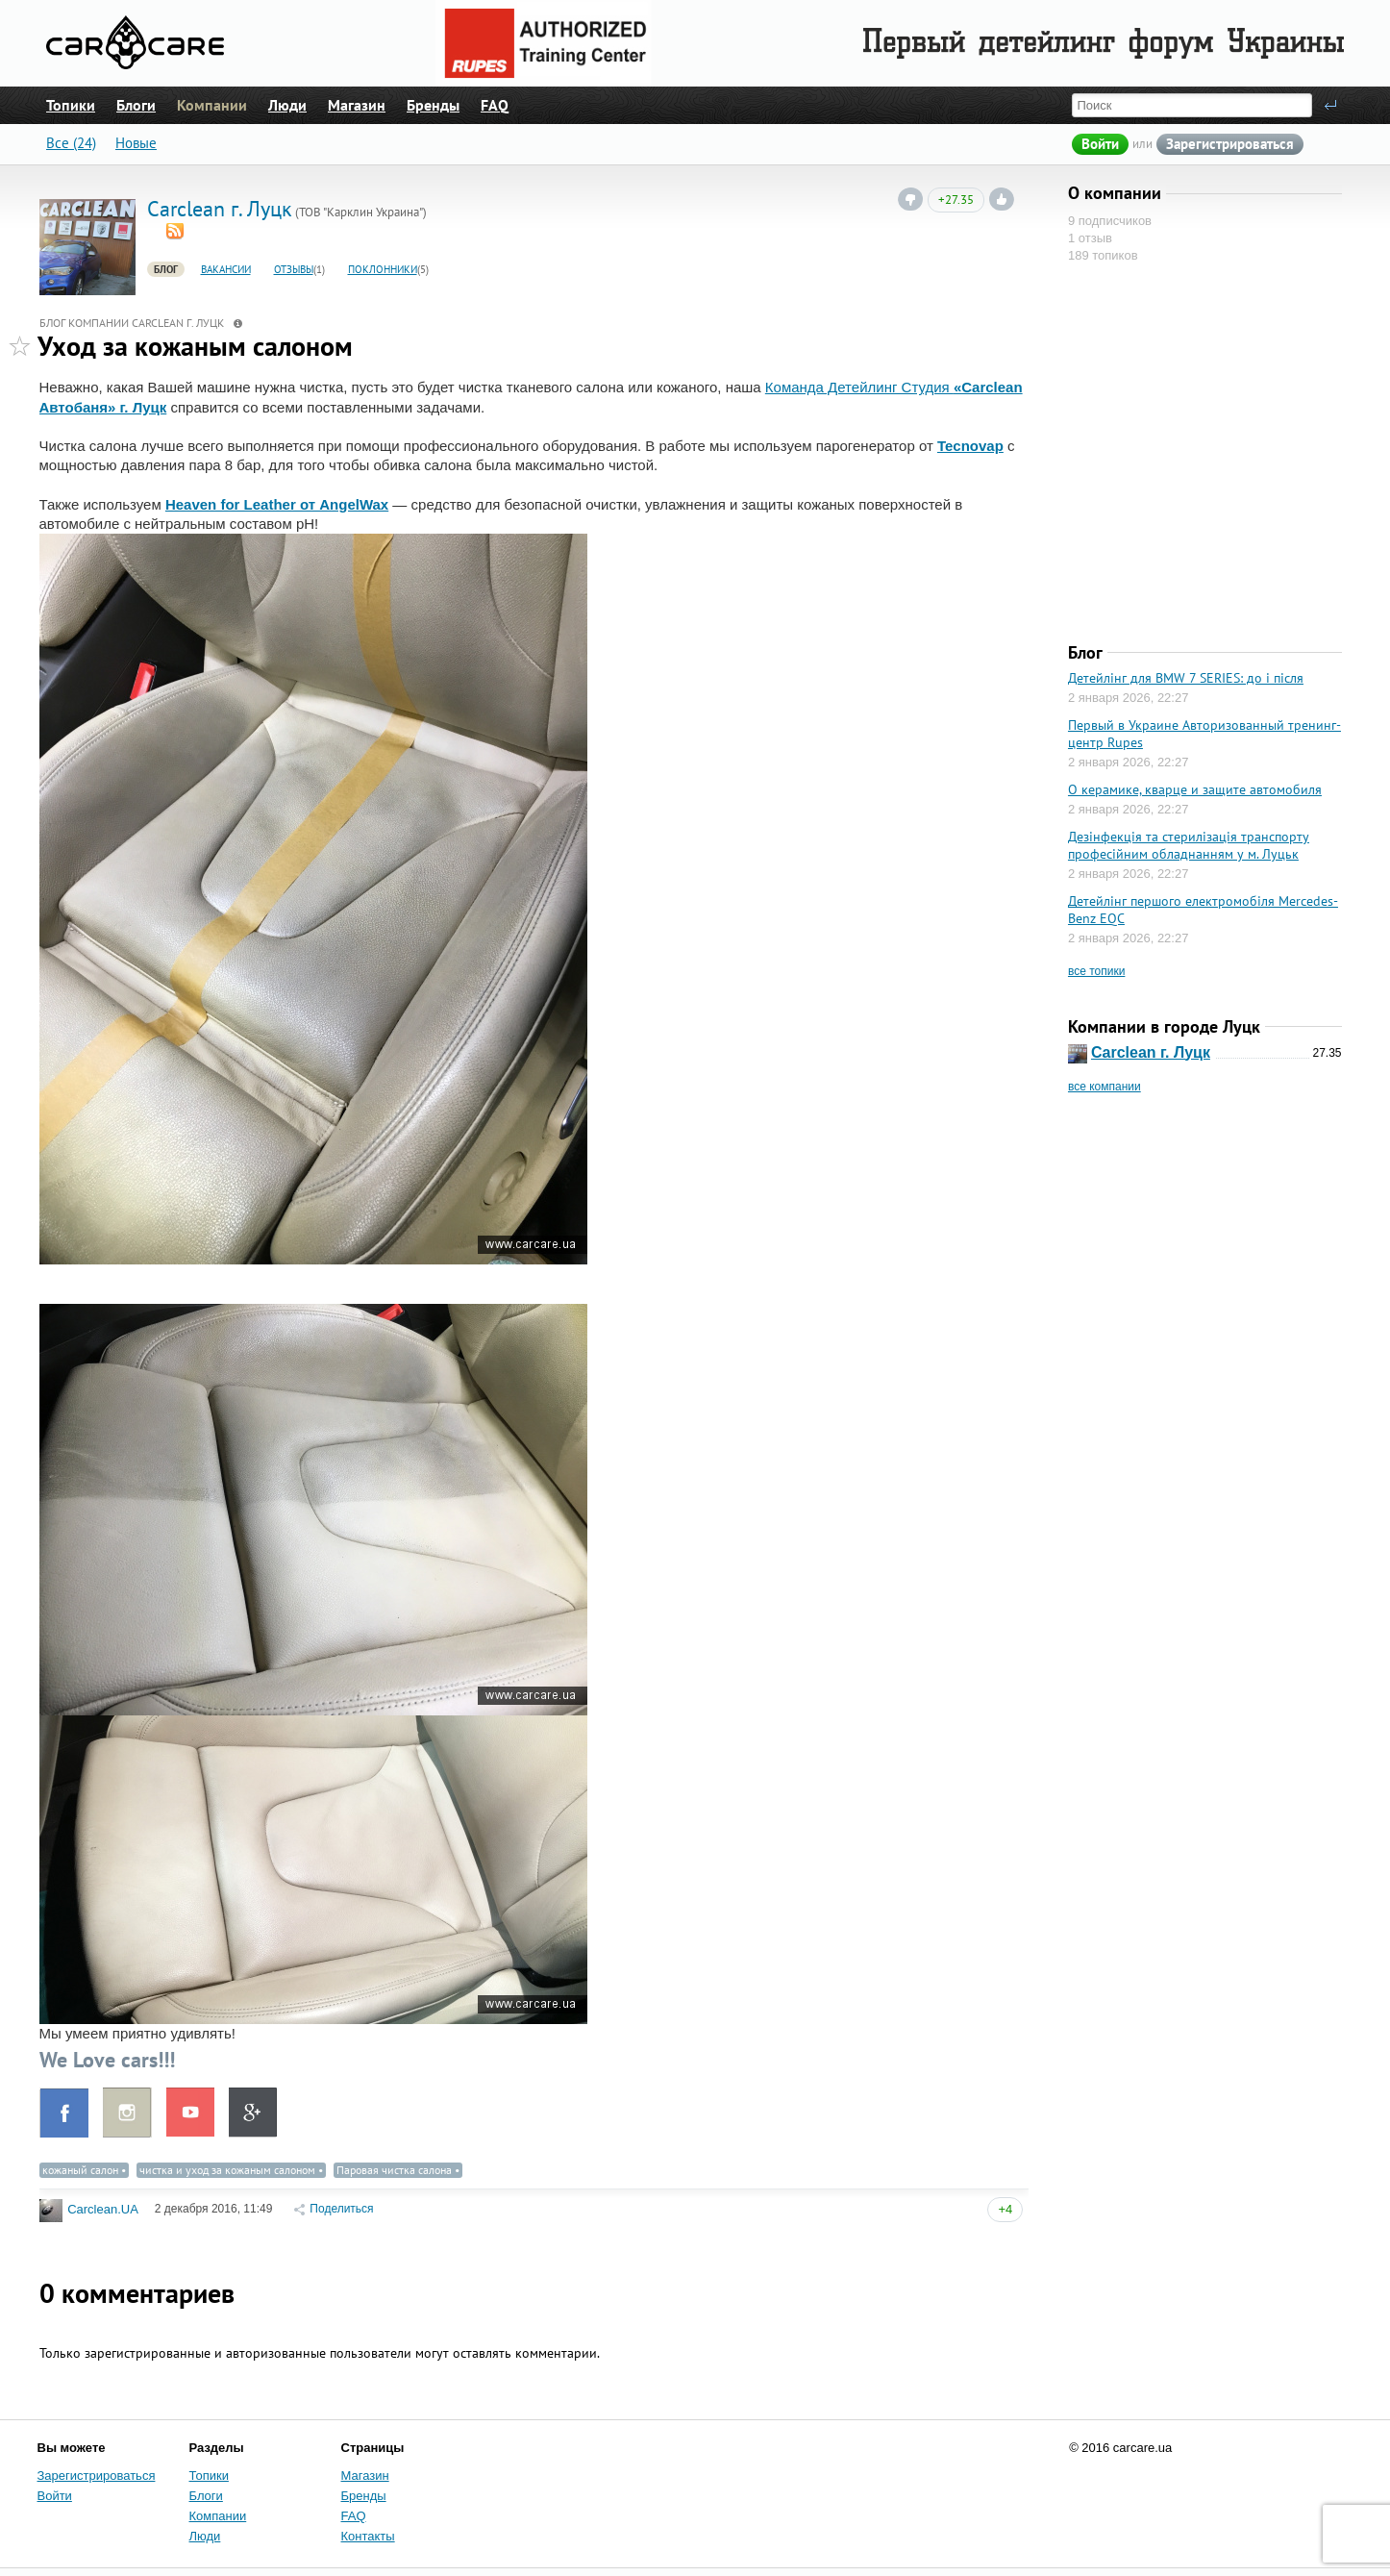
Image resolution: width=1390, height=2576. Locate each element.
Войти (1100, 144)
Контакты (368, 2536)
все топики (1096, 971)
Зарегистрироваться (1230, 144)
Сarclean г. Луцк (1150, 1052)
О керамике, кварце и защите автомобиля (1195, 789)
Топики (70, 104)
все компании (1104, 1086)
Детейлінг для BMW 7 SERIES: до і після (1185, 678)
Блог (166, 269)
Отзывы (293, 269)
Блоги (136, 104)
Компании (212, 104)
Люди (287, 104)
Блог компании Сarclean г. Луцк (131, 322)
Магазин (356, 104)
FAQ (495, 104)
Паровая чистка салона (394, 2170)
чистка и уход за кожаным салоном (227, 2170)
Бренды (433, 104)
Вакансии (226, 269)
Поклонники (382, 269)
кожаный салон (80, 2170)
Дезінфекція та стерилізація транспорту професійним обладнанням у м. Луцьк (1188, 845)
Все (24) (71, 143)
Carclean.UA (102, 2210)
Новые (136, 143)
